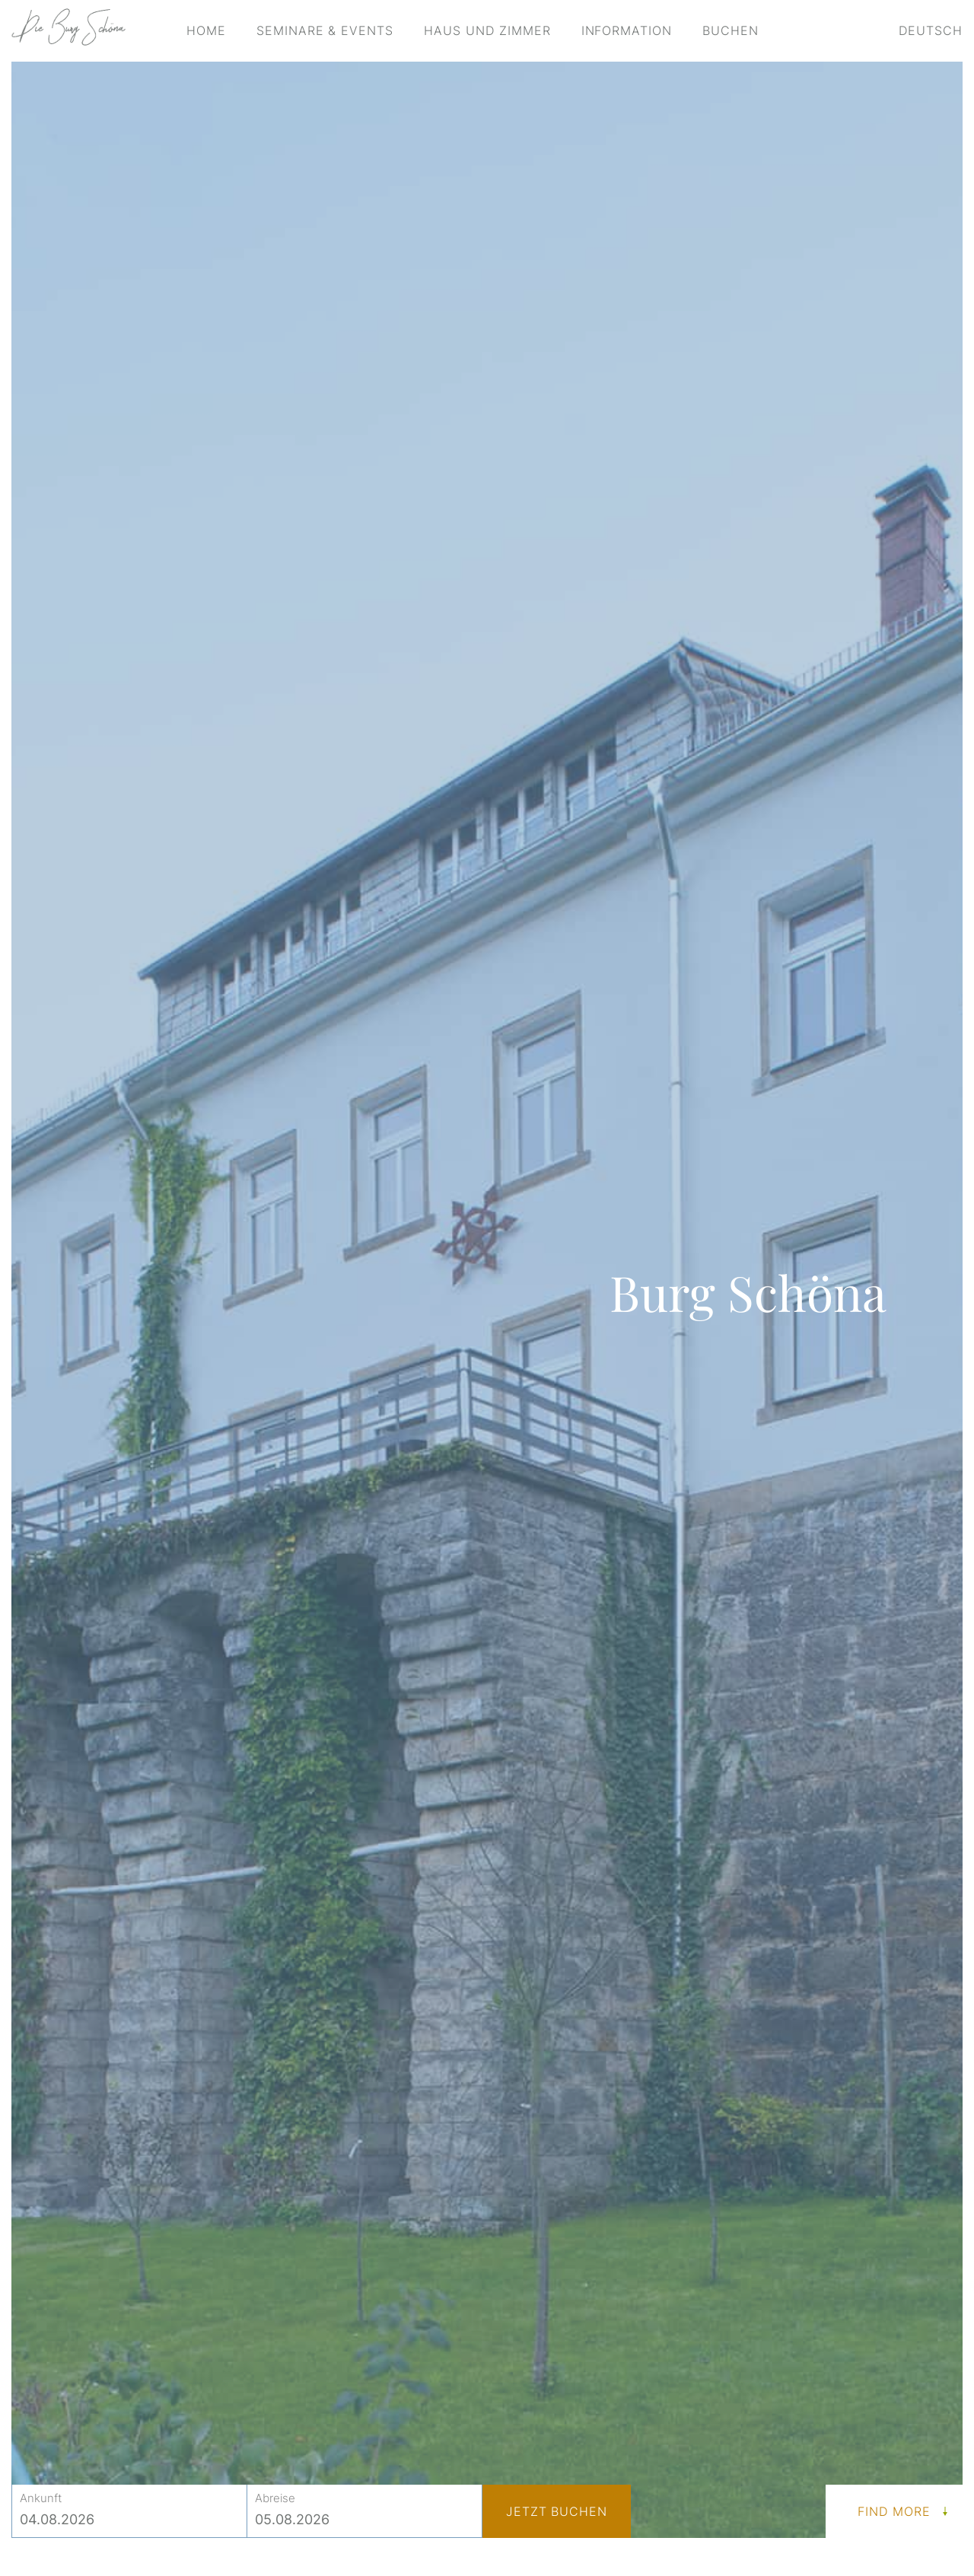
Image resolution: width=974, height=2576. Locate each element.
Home (206, 30)
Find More (894, 2511)
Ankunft (41, 2497)
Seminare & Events (324, 30)
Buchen (730, 30)
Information (627, 30)
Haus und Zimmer (487, 30)
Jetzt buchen (557, 2511)
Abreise (275, 2497)
